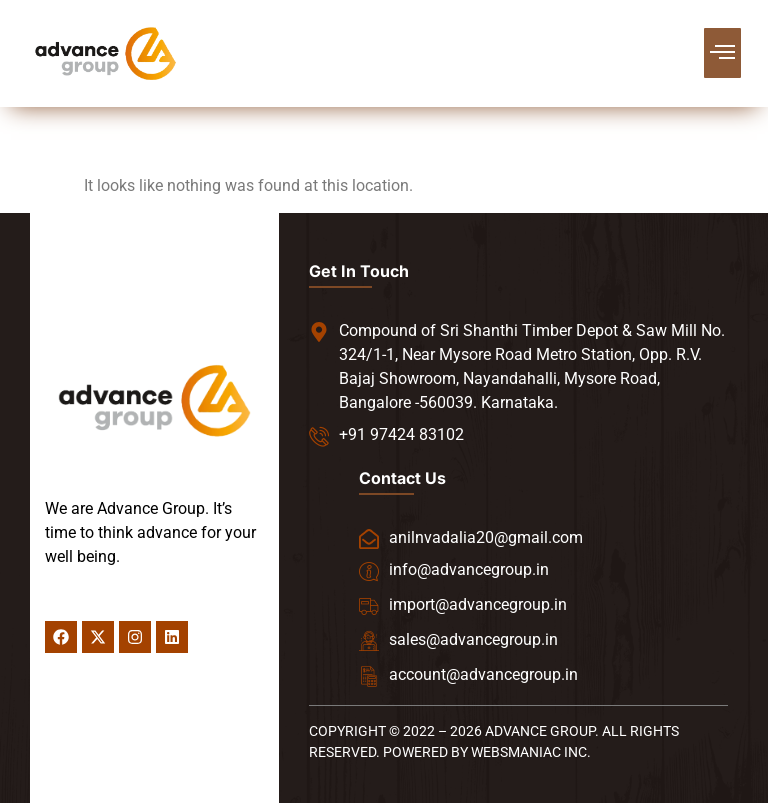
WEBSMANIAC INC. (531, 752)
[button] (723, 53)
